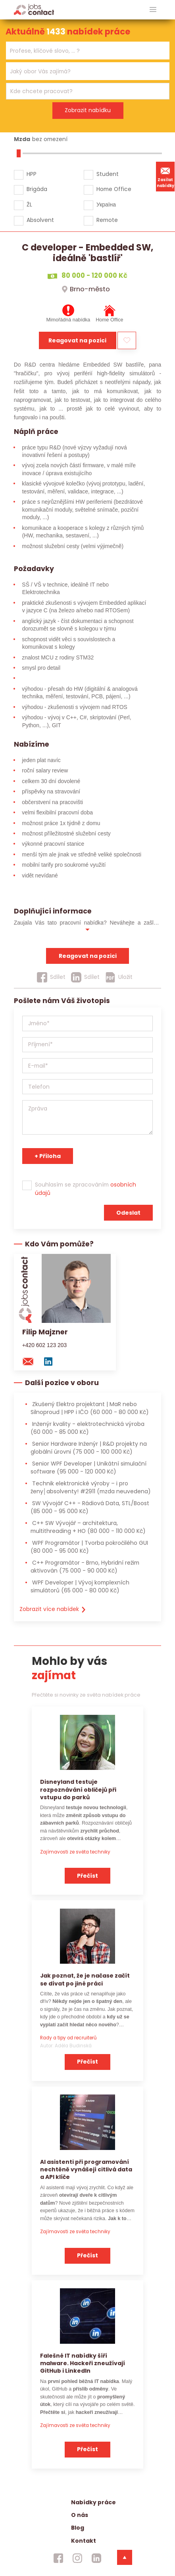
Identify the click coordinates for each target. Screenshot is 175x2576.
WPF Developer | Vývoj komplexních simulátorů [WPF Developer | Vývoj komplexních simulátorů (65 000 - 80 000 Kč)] (80, 1586)
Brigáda (37, 189)
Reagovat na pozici (77, 340)
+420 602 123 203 (44, 1345)
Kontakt (83, 2541)
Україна (106, 204)
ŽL (29, 204)
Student (107, 174)
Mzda (22, 139)
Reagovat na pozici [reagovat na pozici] (88, 956)
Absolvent (40, 220)
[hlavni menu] (153, 9)
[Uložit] (119, 977)
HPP (32, 174)
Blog (77, 2528)
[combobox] (87, 50)
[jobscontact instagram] (77, 2558)
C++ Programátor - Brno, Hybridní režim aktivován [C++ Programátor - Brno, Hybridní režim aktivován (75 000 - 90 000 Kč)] (85, 1566)
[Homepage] (34, 9)
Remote (107, 220)
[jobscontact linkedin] (96, 2558)
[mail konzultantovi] (31, 1360)
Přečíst (87, 1876)
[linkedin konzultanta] (52, 1360)
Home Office (113, 189)
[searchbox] (83, 51)
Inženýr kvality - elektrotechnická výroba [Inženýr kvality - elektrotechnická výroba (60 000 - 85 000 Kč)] (87, 1427)
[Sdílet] (51, 977)
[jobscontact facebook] (58, 2558)
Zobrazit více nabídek (53, 1609)
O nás (79, 2515)
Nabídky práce (93, 2502)
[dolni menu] (124, 2557)
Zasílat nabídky (165, 176)
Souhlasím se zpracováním (85, 1189)
